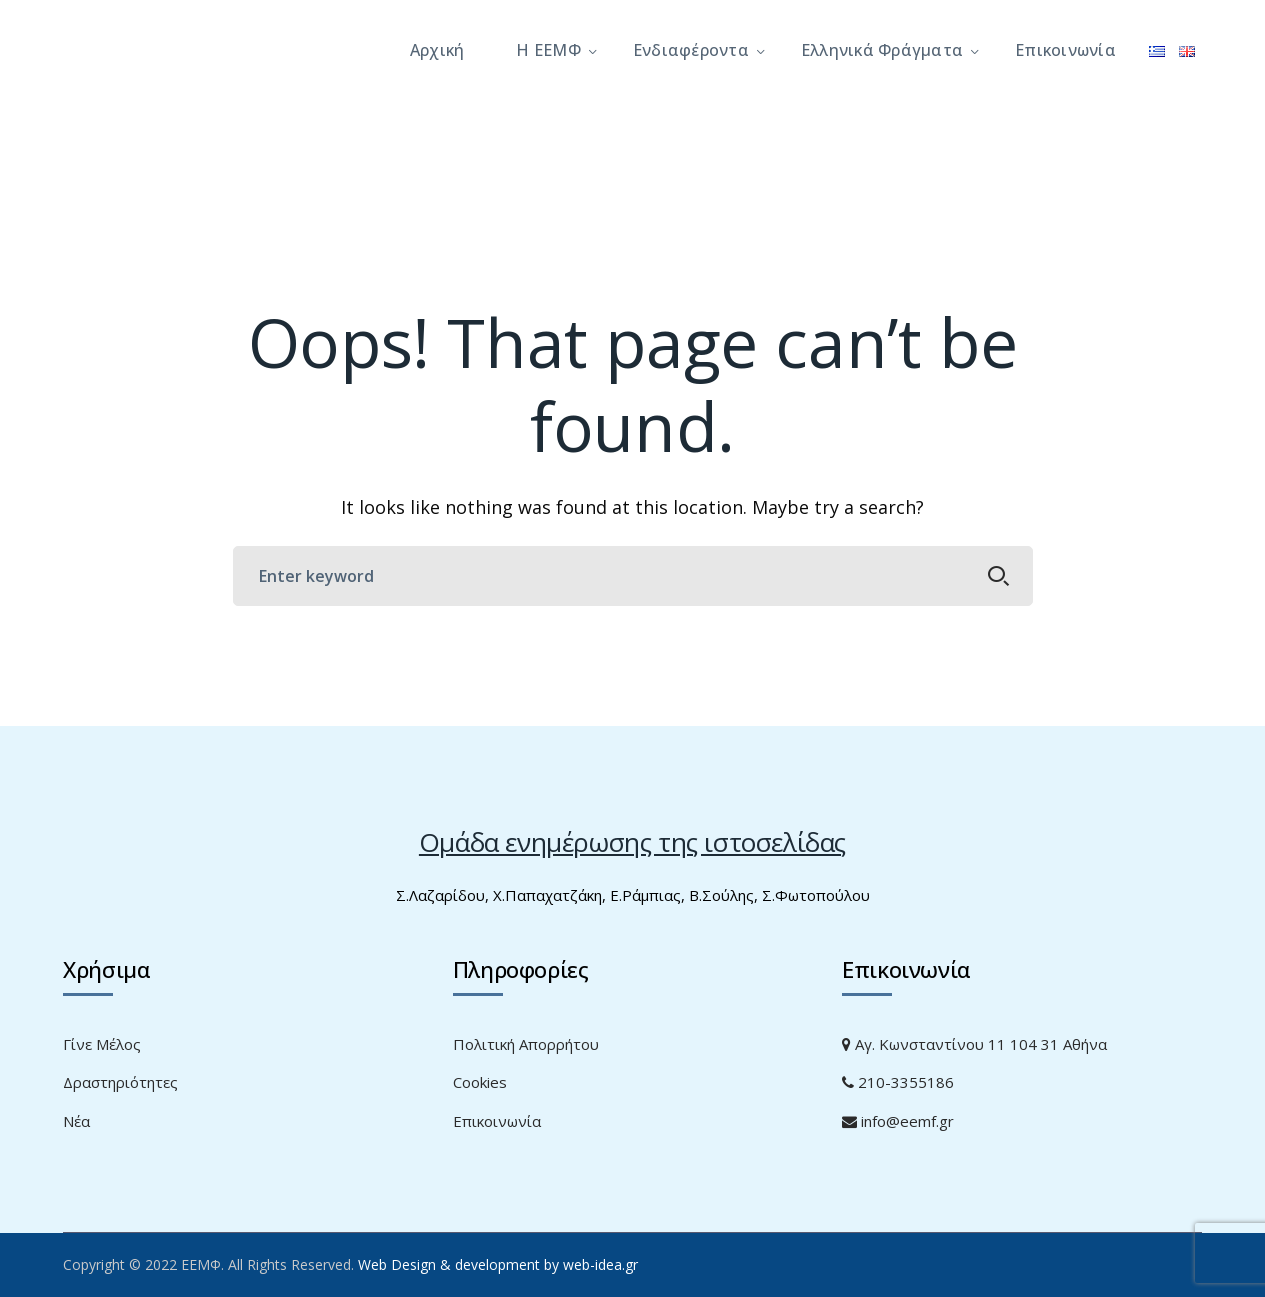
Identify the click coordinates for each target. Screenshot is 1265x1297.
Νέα (76, 1121)
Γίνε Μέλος (102, 1044)
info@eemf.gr (898, 1121)
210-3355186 (898, 1082)
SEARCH (999, 576)
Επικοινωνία (497, 1121)
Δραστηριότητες (120, 1082)
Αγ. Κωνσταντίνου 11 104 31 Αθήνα (974, 1044)
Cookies (480, 1082)
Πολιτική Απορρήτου (526, 1044)
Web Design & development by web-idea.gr (498, 1264)
